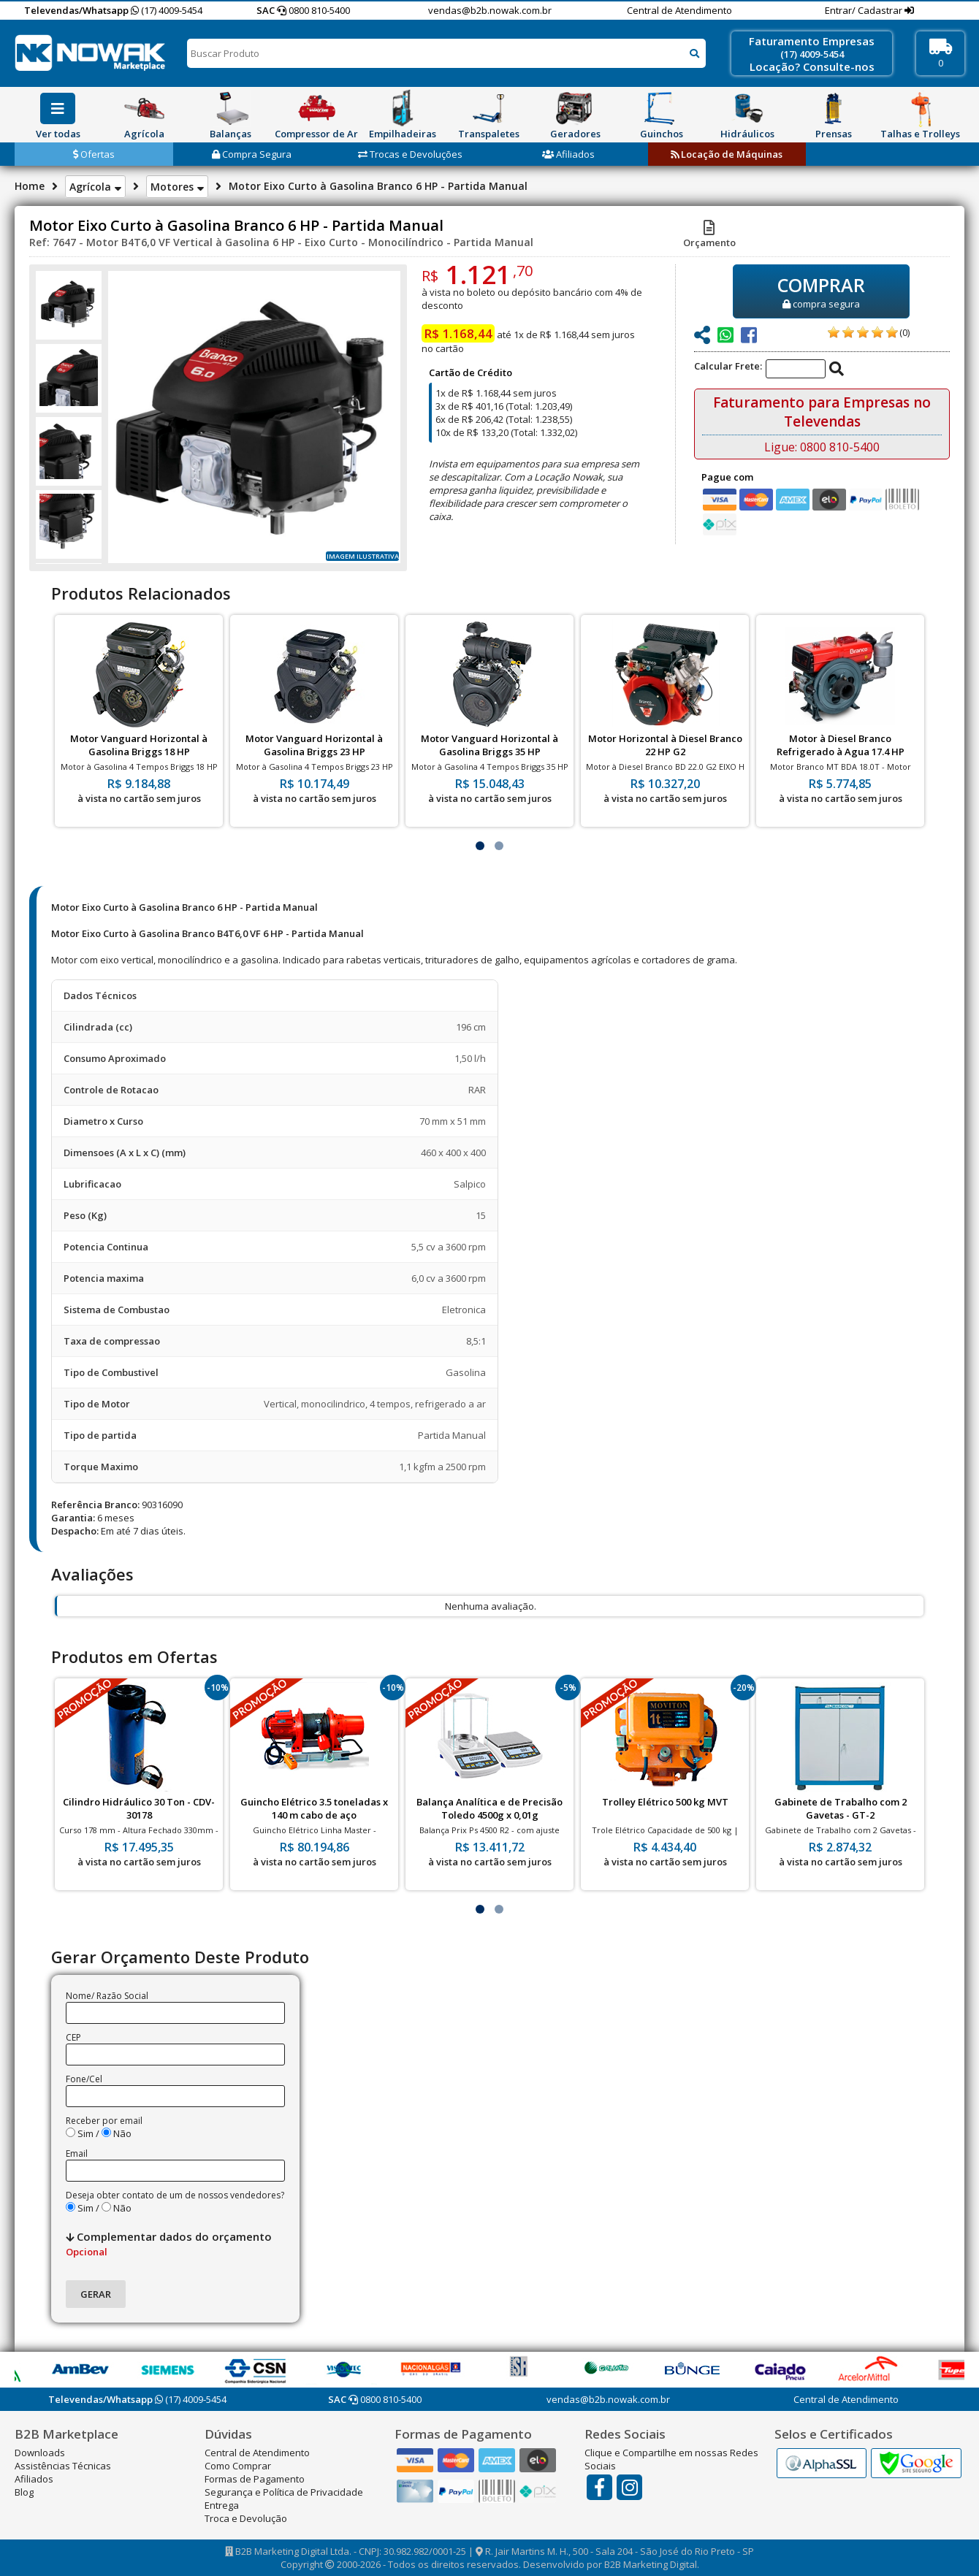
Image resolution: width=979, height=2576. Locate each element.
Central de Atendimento (679, 10)
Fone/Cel (84, 2079)
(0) (904, 332)
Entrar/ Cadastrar (864, 10)
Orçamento (709, 236)
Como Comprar (238, 2465)
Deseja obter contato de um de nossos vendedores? (175, 2195)
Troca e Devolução (246, 2518)
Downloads (40, 2452)
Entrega (222, 2505)
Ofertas (94, 154)
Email (77, 2153)
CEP (73, 2037)
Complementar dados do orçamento (169, 2243)
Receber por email (104, 2120)
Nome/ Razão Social (107, 1996)
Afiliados (568, 154)
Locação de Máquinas (726, 154)
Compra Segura (252, 154)
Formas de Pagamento (255, 2478)
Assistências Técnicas (63, 2465)
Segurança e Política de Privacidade (284, 2492)
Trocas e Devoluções (410, 154)
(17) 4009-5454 (166, 10)
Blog (24, 2492)
